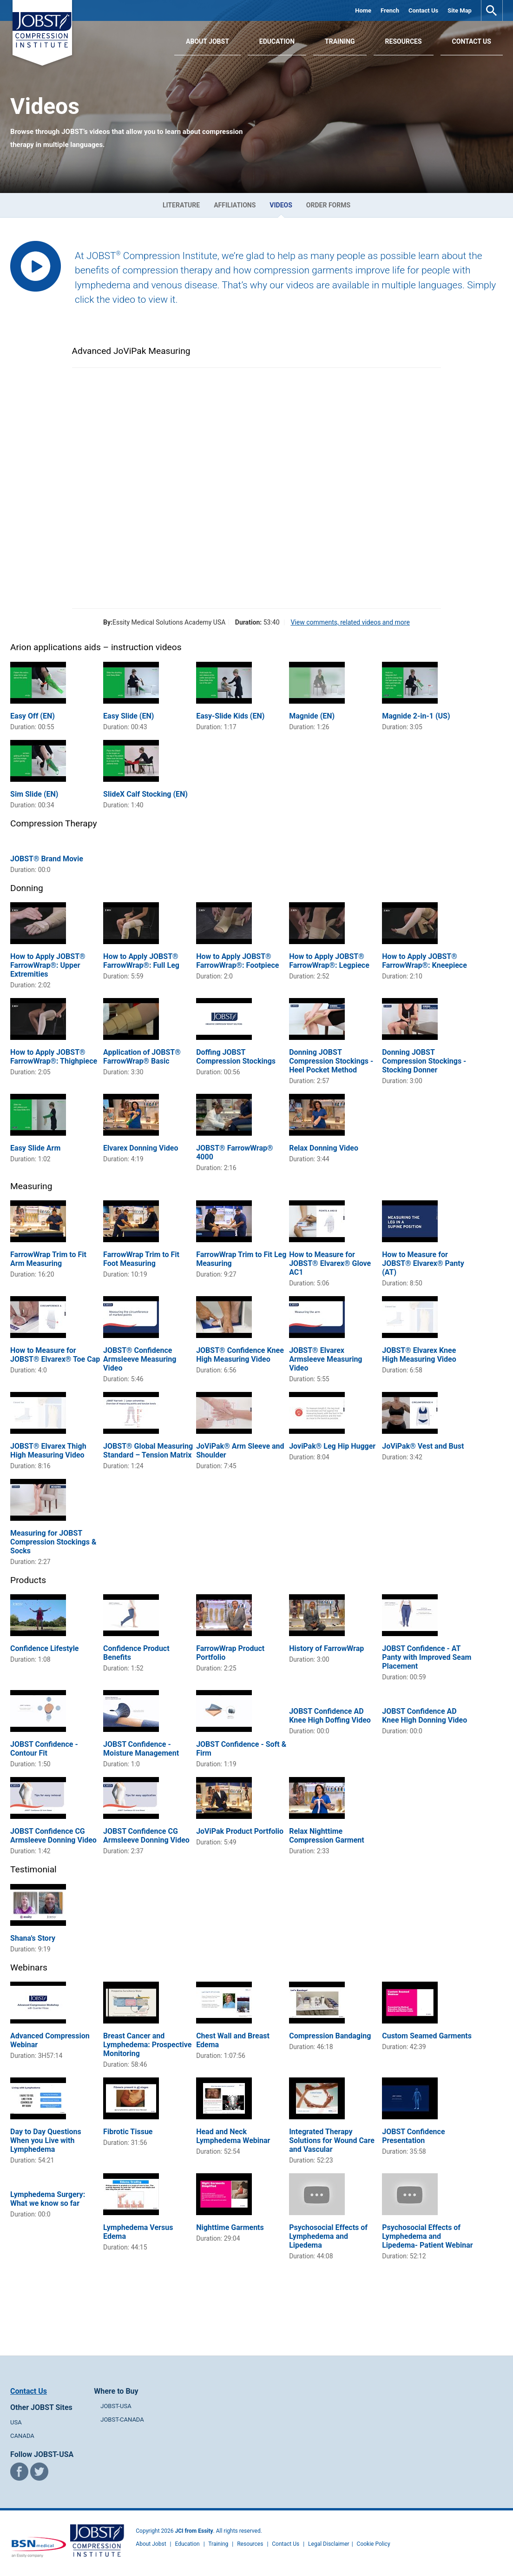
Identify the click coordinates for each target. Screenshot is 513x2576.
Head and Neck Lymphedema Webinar (233, 2136)
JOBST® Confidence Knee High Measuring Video (240, 1355)
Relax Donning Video (323, 1148)
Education (277, 41)
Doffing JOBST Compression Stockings (236, 1056)
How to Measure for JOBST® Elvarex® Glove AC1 (330, 1263)
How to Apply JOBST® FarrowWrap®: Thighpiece (53, 1056)
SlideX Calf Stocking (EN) (145, 794)
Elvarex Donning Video (140, 1148)
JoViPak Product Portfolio (239, 1831)
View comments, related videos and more (349, 622)
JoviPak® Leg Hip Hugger (332, 1446)
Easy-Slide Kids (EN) (230, 716)
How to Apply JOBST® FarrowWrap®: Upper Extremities (48, 965)
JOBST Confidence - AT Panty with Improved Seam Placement (426, 1657)
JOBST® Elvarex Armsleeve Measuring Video (325, 1359)
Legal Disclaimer (328, 2544)
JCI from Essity (194, 2531)
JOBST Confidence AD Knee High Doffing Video (330, 1715)
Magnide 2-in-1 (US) (416, 716)
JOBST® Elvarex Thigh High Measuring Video (48, 1450)
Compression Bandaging (330, 2035)
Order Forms (328, 205)
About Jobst (151, 2544)
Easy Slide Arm (35, 1148)
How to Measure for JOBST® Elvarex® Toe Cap (55, 1355)
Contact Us (423, 10)
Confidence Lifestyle (44, 1648)
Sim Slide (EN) (34, 794)
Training (340, 41)
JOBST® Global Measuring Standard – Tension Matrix (148, 1450)
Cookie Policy (373, 2544)
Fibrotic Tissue (127, 2131)
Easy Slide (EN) (128, 716)
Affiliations (235, 205)
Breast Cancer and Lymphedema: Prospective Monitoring (147, 2044)
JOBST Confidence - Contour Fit (44, 1748)
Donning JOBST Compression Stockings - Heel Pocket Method (331, 1061)
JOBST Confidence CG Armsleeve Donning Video (53, 1835)
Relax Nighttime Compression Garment (326, 1835)
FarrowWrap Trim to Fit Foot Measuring (141, 1259)
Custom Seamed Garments (427, 2035)
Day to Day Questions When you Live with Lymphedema (45, 2140)
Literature (181, 205)
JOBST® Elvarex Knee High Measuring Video (419, 1355)
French (390, 10)
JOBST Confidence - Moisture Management (141, 1748)
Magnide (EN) (312, 716)
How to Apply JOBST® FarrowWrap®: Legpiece (329, 961)
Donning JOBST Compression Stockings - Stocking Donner (424, 1061)
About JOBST (207, 41)
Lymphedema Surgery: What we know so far (47, 2199)
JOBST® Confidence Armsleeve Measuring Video (139, 1359)
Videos (281, 205)
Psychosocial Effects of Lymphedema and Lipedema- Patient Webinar (427, 2236)
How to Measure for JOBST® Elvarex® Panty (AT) (423, 1263)
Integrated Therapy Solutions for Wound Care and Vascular (332, 2140)
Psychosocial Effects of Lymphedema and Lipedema (328, 2236)
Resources (403, 41)
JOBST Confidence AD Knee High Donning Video (424, 1715)
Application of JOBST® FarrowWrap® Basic (142, 1056)
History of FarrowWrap (326, 1648)
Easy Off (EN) (32, 716)
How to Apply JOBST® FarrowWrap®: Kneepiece (424, 961)
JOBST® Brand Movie (46, 858)
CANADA (22, 2435)
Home (363, 10)
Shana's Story (32, 1938)
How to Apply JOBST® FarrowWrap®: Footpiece (237, 961)
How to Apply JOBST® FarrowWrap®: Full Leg (141, 961)
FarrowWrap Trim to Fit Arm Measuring (48, 1259)
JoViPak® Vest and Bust (423, 1446)
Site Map (459, 10)
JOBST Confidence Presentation (413, 2136)
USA (16, 2422)
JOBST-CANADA (122, 2419)
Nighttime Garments (230, 2227)
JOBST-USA (115, 2406)
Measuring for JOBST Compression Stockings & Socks (53, 1542)
